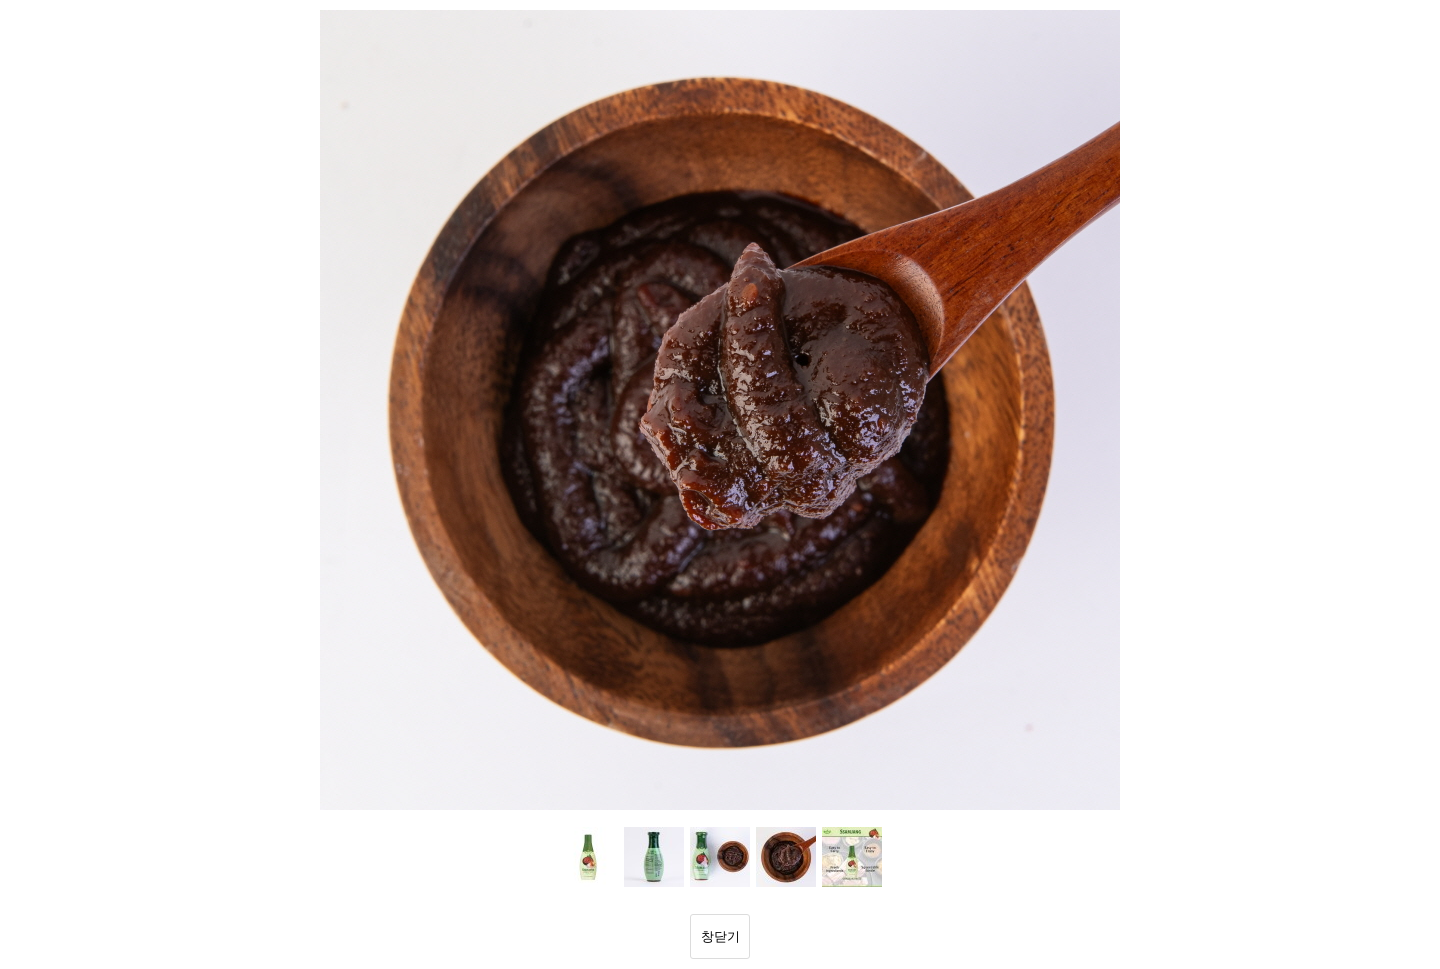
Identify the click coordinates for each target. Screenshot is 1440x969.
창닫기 (720, 936)
